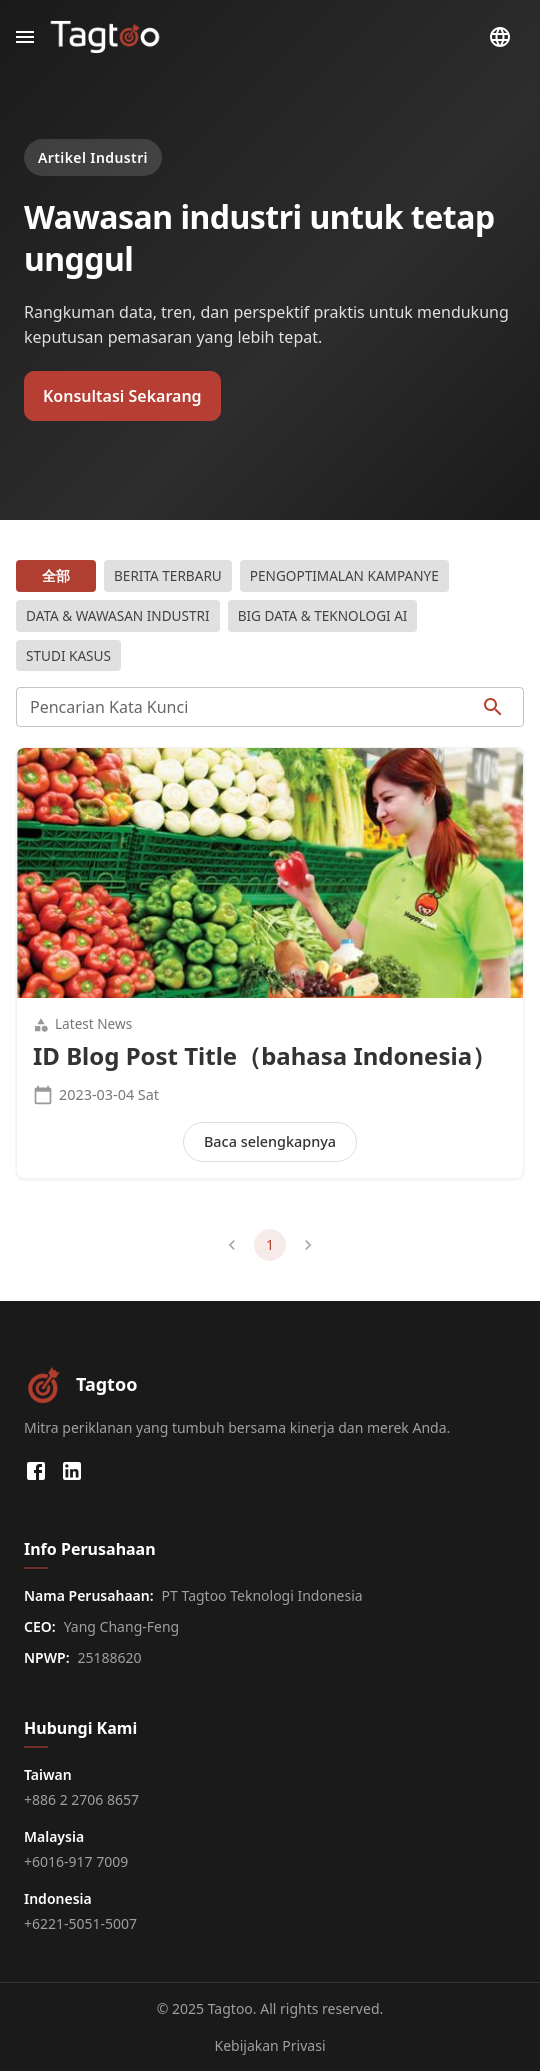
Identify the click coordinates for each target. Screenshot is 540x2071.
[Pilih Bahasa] (500, 37)
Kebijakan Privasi (269, 2045)
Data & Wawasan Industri (118, 616)
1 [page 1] (270, 1245)
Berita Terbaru (168, 576)
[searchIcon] (493, 707)
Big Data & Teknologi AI (323, 616)
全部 (56, 576)
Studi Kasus (68, 656)
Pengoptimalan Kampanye (344, 576)
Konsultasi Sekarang (122, 396)
